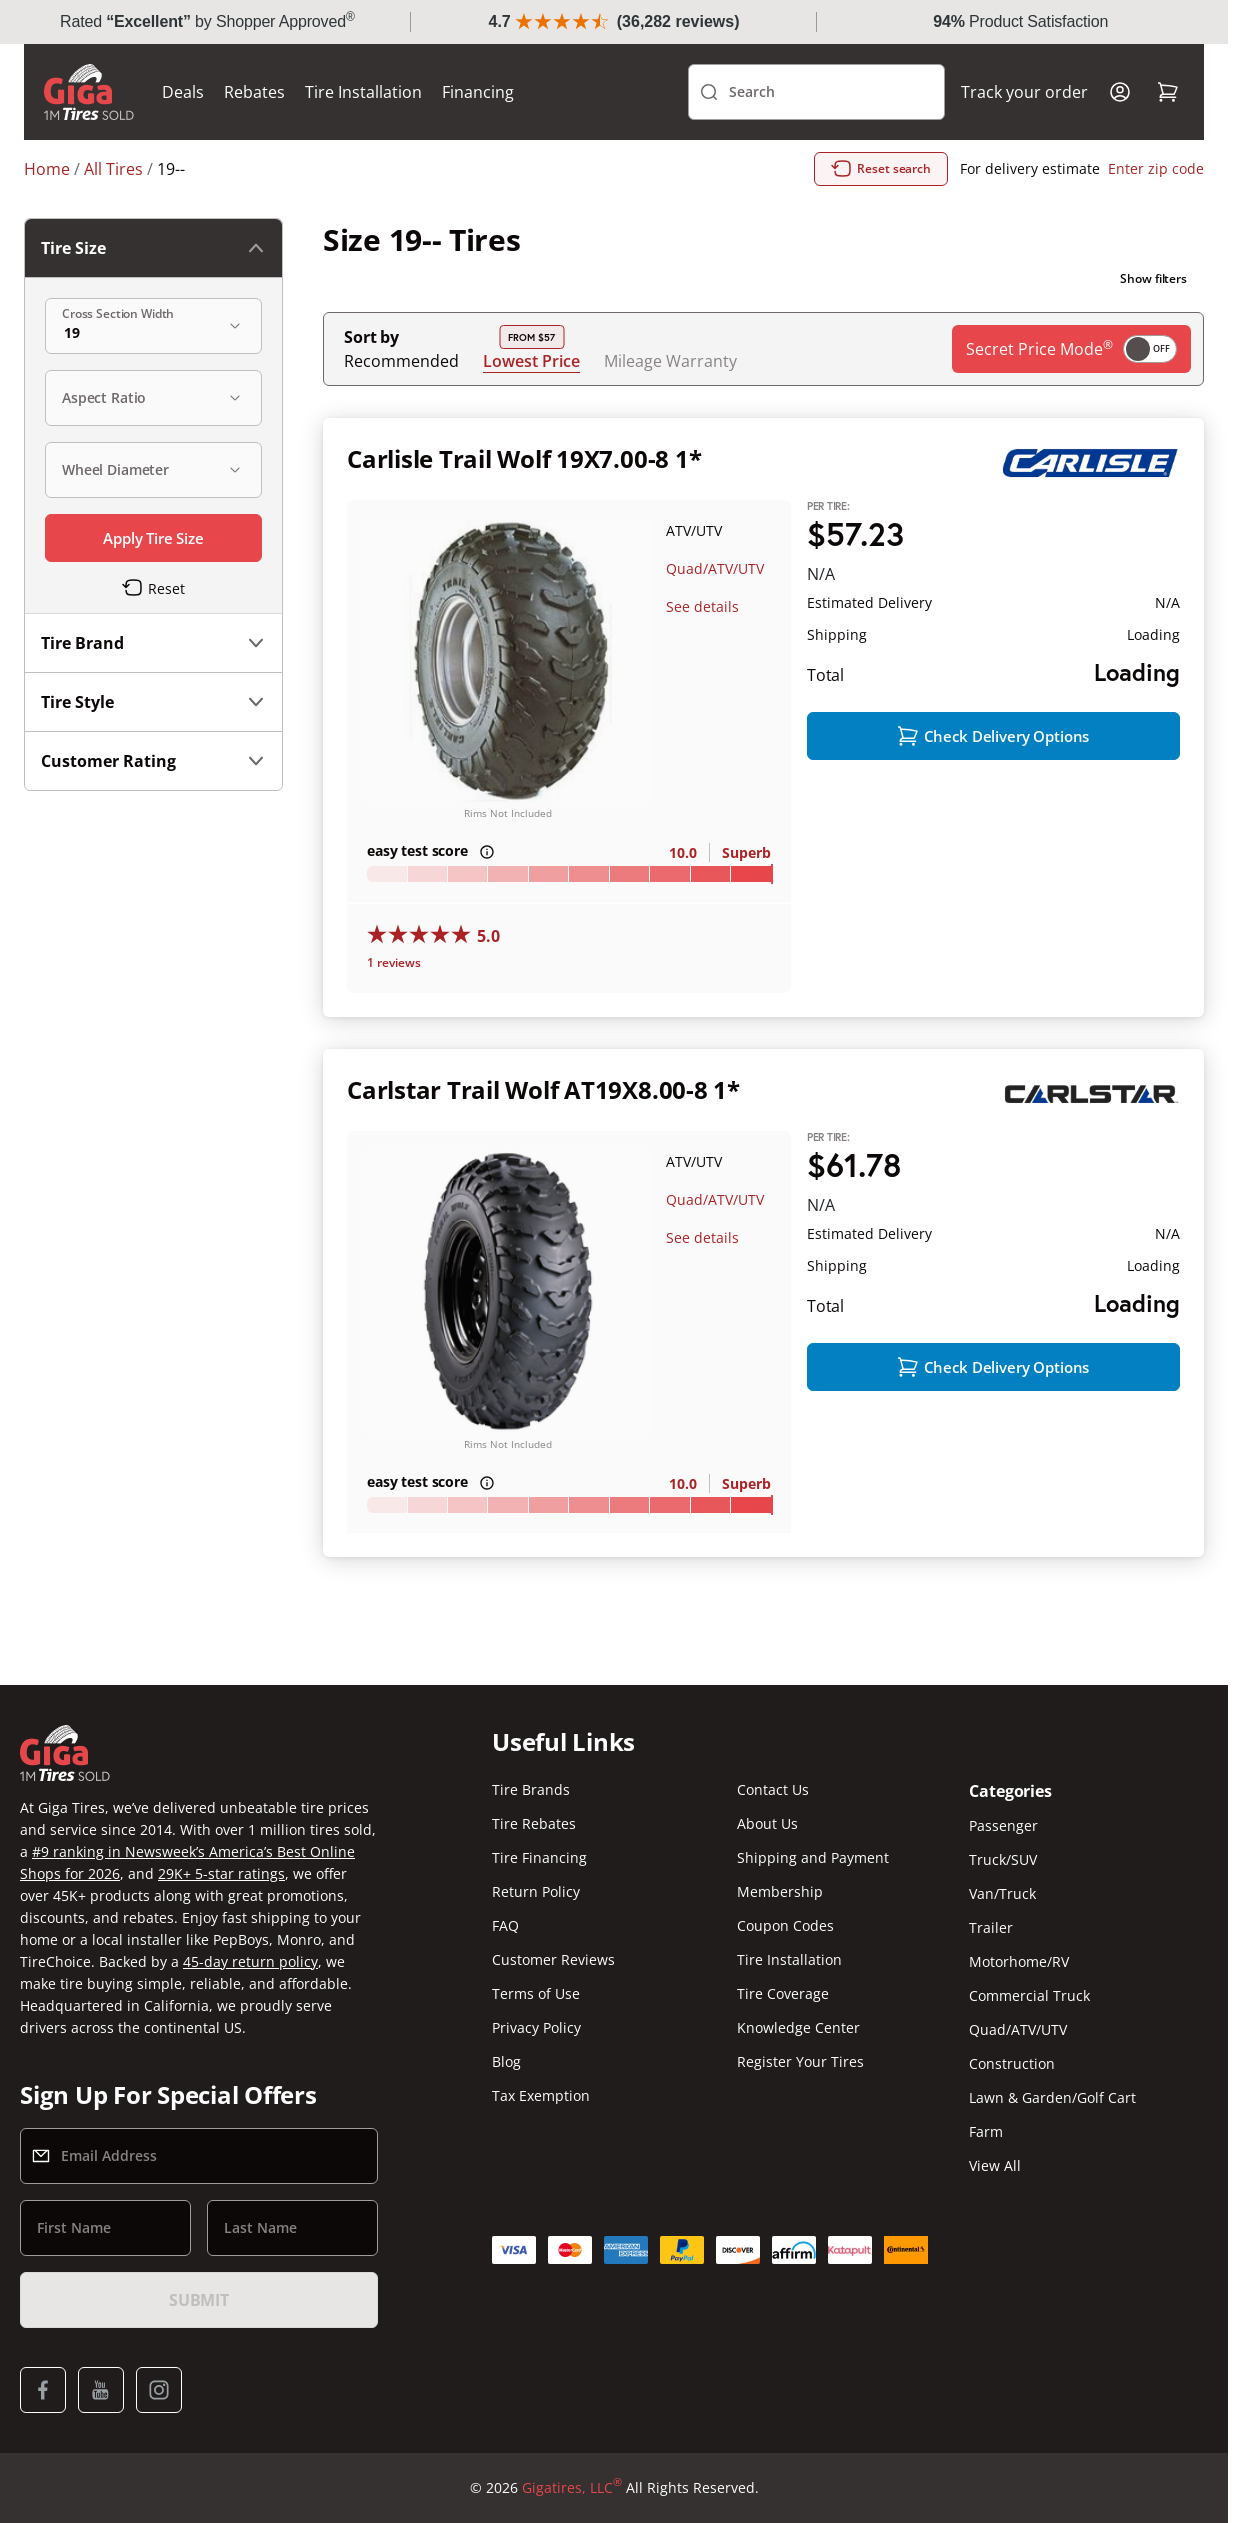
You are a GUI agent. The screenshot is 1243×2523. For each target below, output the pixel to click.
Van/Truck (1002, 1893)
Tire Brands (531, 1789)
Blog (506, 2061)
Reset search (881, 169)
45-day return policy (250, 1961)
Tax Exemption (541, 2095)
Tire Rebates (534, 1823)
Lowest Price (531, 360)
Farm (986, 2131)
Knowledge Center (798, 2027)
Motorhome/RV (1019, 1961)
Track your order (1024, 92)
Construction (1012, 2063)
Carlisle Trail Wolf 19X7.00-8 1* (524, 458)
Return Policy (536, 1891)
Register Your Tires (800, 2061)
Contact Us (773, 1789)
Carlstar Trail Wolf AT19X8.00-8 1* (543, 1089)
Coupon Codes (785, 1925)
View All (995, 2165)
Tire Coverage (783, 1993)
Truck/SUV (1003, 1859)
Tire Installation (363, 92)
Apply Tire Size (153, 538)
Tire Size (153, 248)
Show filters (1153, 278)
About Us (767, 1823)
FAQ (505, 1925)
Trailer (991, 1927)
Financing (478, 92)
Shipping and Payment (813, 1857)
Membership (780, 1891)
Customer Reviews (553, 1959)
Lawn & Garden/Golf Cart (1052, 2097)
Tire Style (153, 702)
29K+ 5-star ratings (221, 1873)
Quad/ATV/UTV (715, 568)
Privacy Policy (536, 2027)
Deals (183, 92)
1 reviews (394, 962)
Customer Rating (153, 761)
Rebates (254, 92)
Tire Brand (153, 643)
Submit (199, 2300)
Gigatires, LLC (572, 2488)
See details (702, 606)
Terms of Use (536, 1993)
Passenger (1003, 1825)
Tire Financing (539, 1857)
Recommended (401, 361)
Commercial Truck (1029, 1995)
